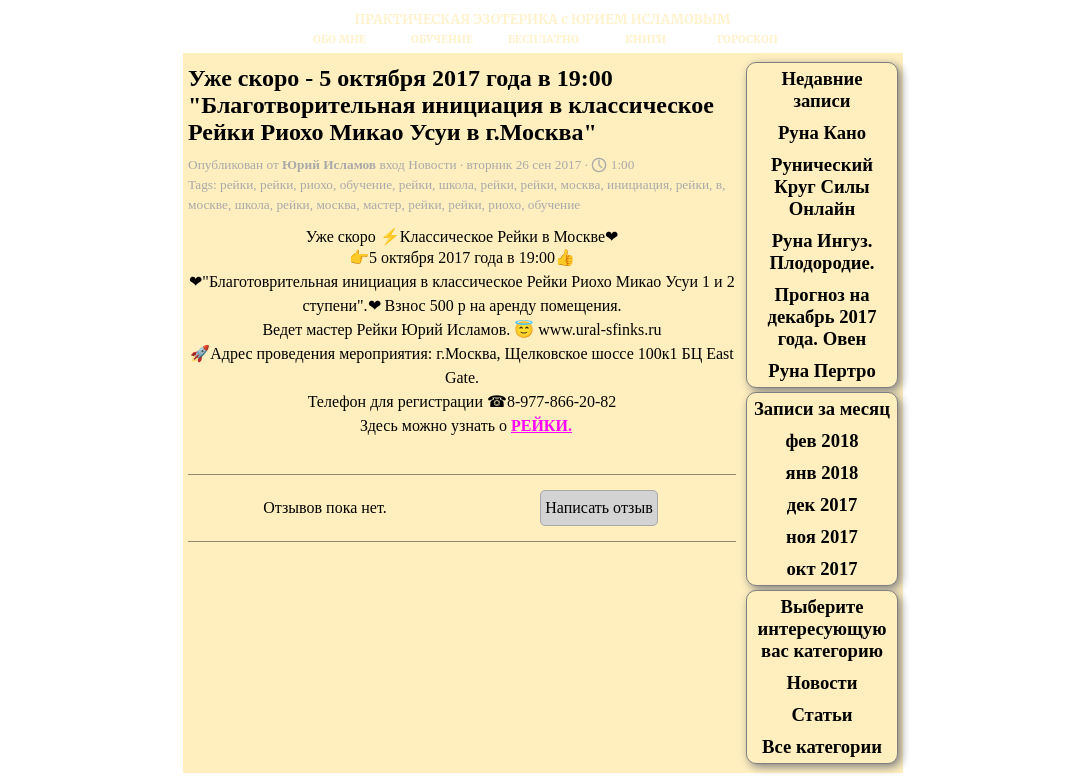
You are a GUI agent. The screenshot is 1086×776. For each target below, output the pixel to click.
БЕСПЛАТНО (543, 39)
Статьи (821, 714)
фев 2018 (821, 440)
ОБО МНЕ (339, 39)
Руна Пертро (821, 370)
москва (581, 184)
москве (208, 204)
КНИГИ (645, 39)
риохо (316, 184)
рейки (236, 184)
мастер (382, 204)
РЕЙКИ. (541, 425)
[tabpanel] (542, 19)
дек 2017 (822, 504)
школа (456, 184)
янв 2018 (822, 472)
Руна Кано (822, 132)
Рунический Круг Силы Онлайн (822, 186)
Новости (822, 682)
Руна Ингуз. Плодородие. (822, 251)
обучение (366, 184)
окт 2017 (821, 568)
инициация (638, 184)
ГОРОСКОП (747, 39)
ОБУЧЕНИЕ (442, 39)
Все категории (822, 746)
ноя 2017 (822, 536)
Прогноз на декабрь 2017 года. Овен (821, 316)
